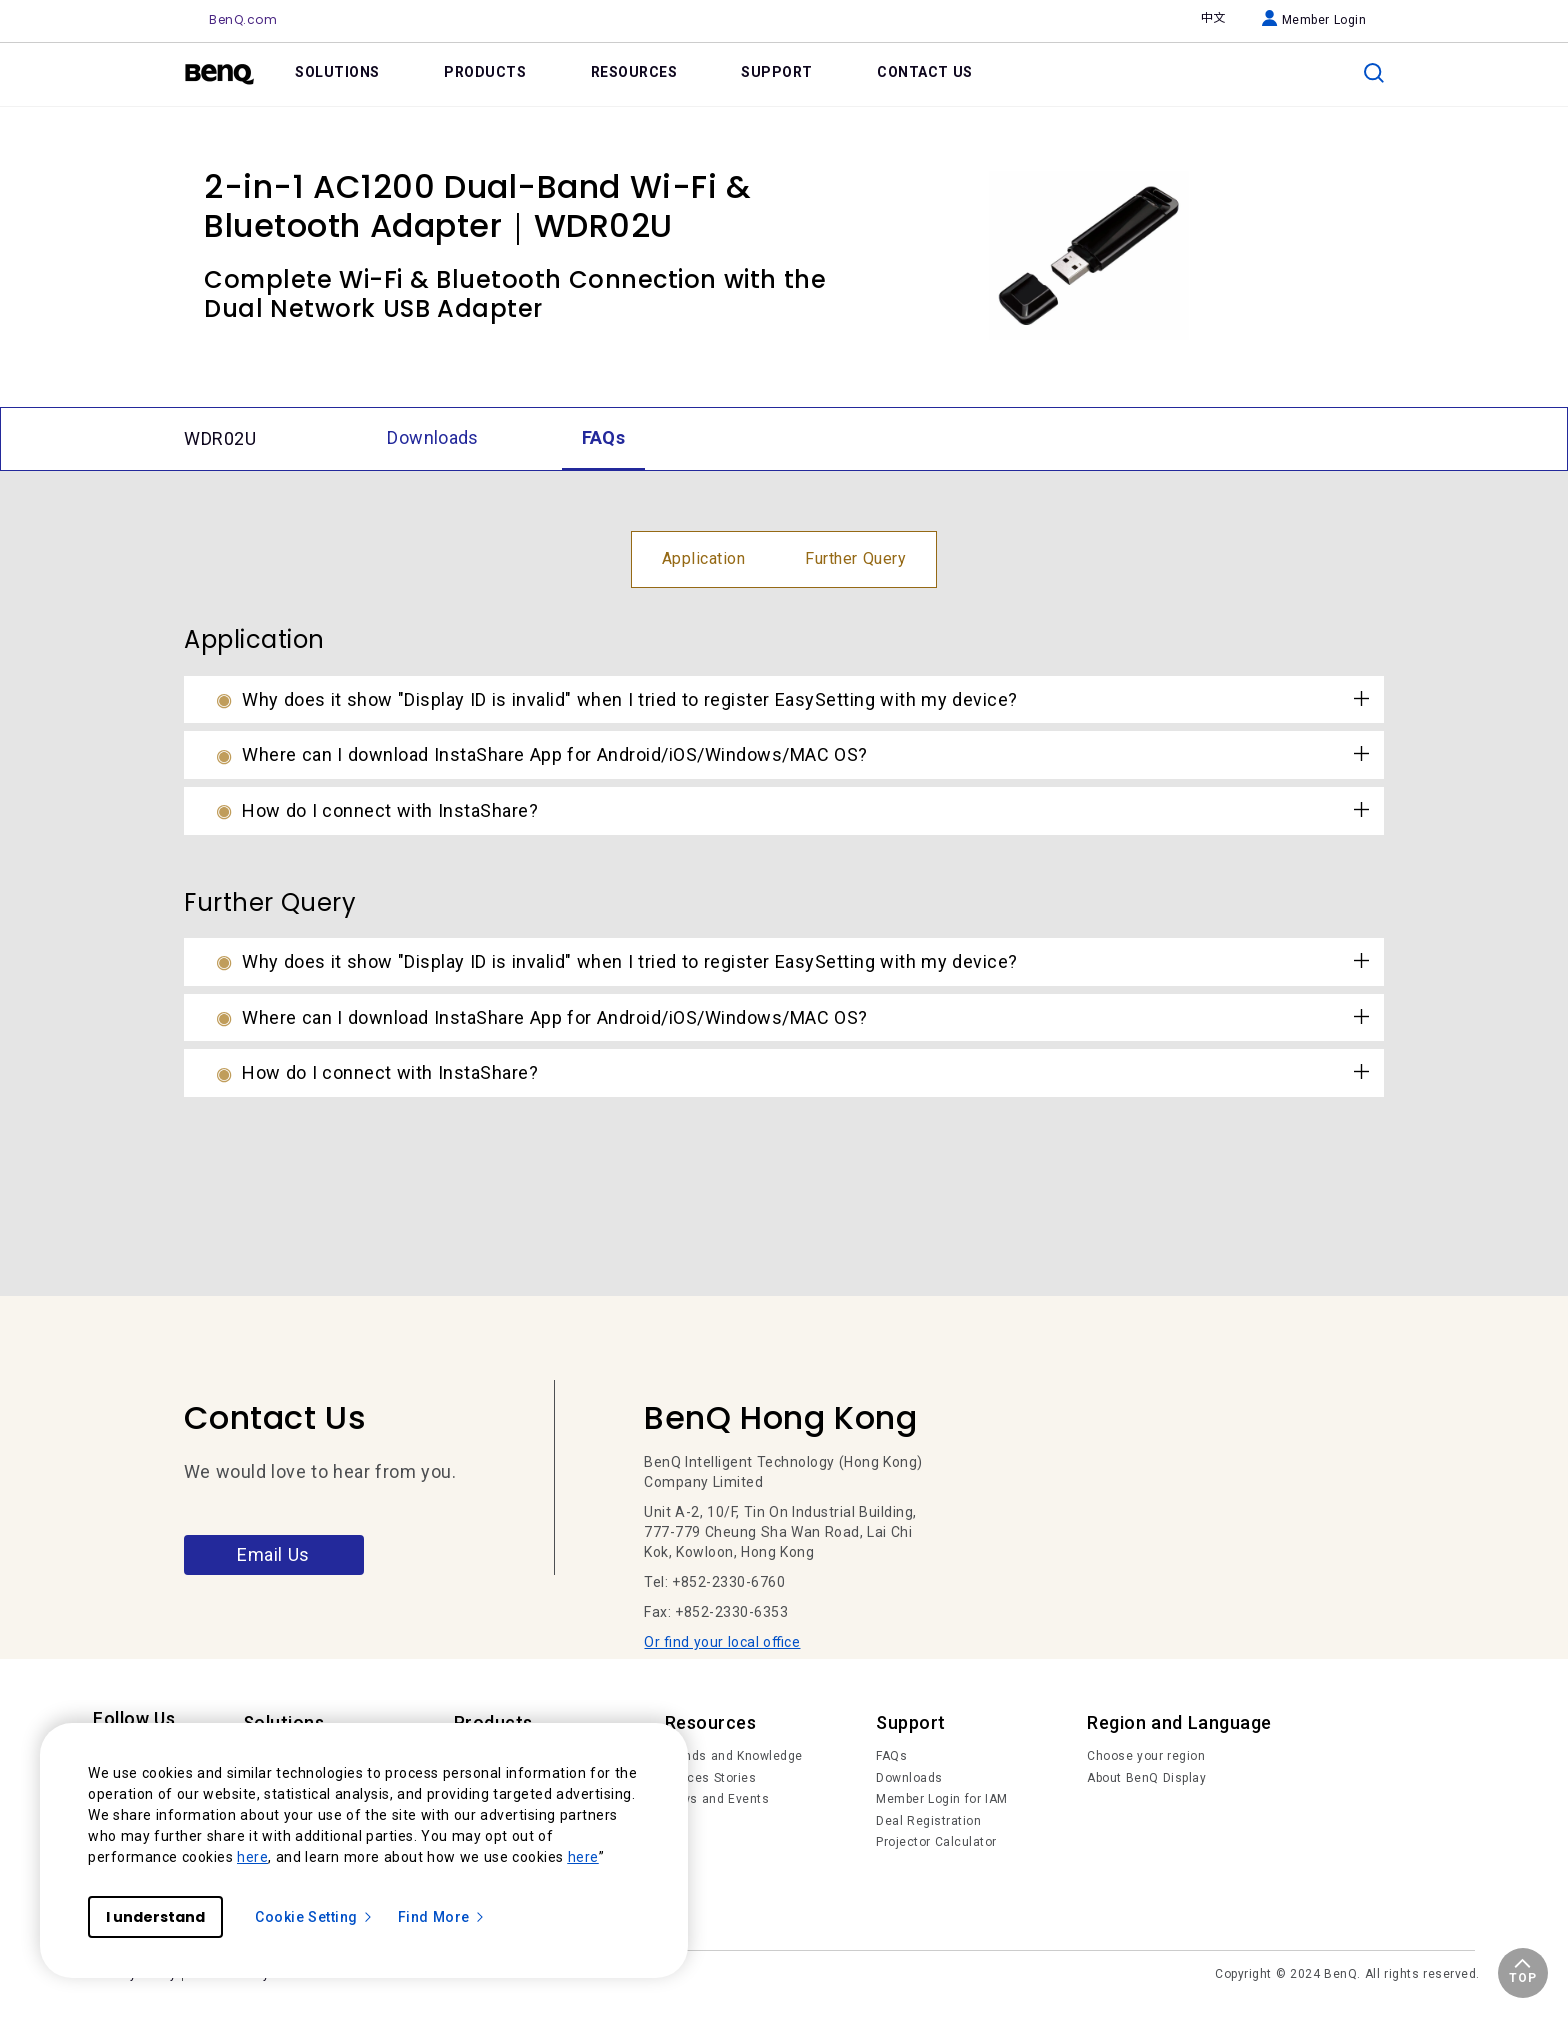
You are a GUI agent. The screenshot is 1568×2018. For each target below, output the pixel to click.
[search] (1374, 73)
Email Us (273, 1554)
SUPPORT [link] (777, 72)
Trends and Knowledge (734, 1756)
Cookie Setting (314, 1917)
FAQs (891, 1756)
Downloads (909, 1778)
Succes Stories (711, 1778)
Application (704, 558)
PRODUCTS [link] (485, 72)
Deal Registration (928, 1821)
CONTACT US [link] (925, 72)
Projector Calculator (936, 1842)
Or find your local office (722, 1642)
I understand (155, 1917)
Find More (442, 1917)
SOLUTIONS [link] (337, 72)
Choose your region (1146, 1756)
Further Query (855, 558)
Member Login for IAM (942, 1799)
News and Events (717, 1799)
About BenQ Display (1146, 1778)
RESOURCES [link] (634, 72)
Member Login (1314, 20)
